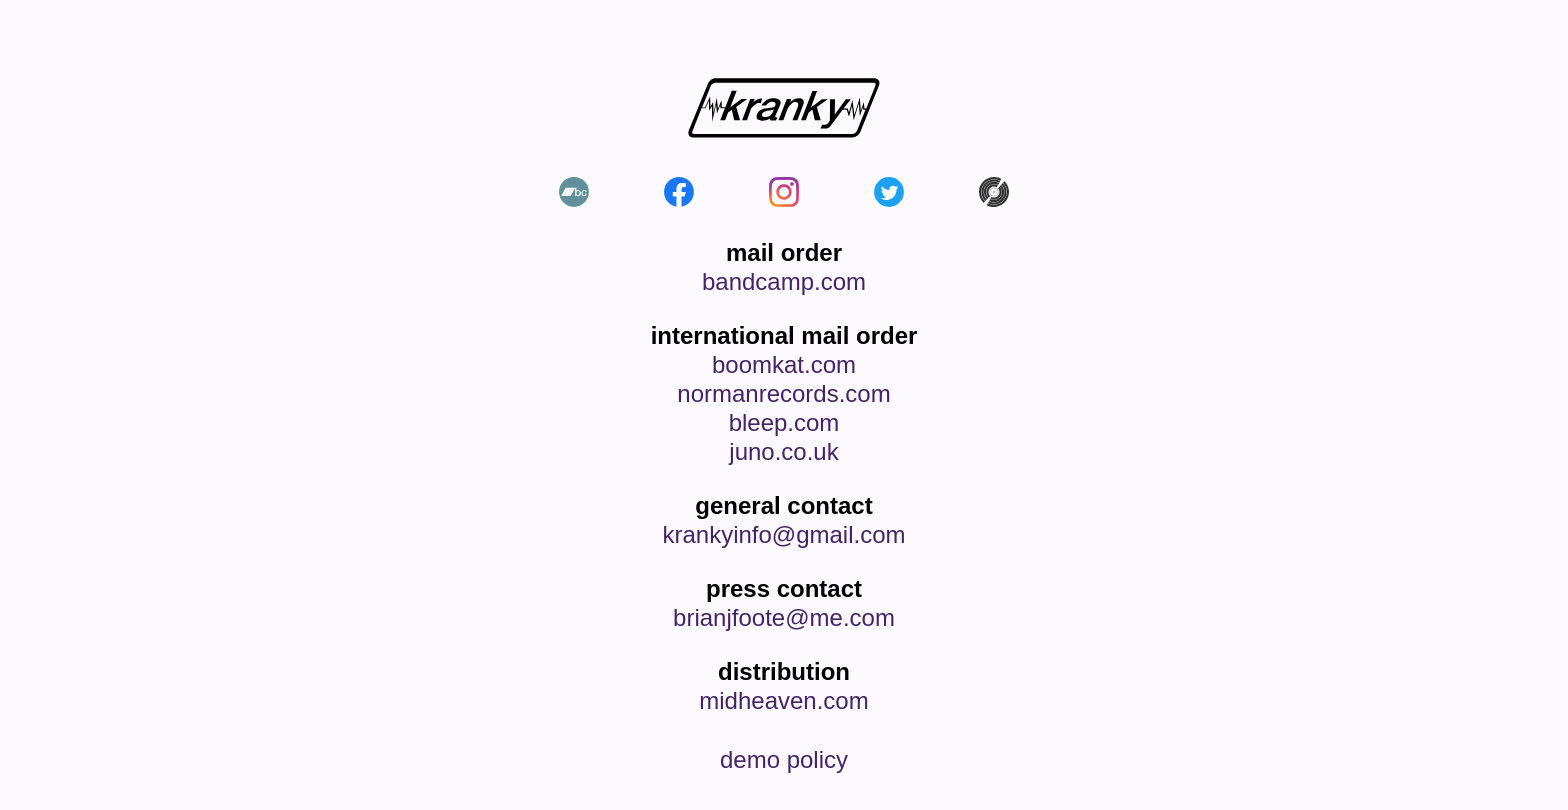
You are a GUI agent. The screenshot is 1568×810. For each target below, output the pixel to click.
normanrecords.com (783, 394)
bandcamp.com (784, 282)
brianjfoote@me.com (784, 618)
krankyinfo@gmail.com (783, 535)
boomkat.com (784, 365)
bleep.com (784, 423)
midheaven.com (783, 701)
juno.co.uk (783, 452)
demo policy (784, 760)
